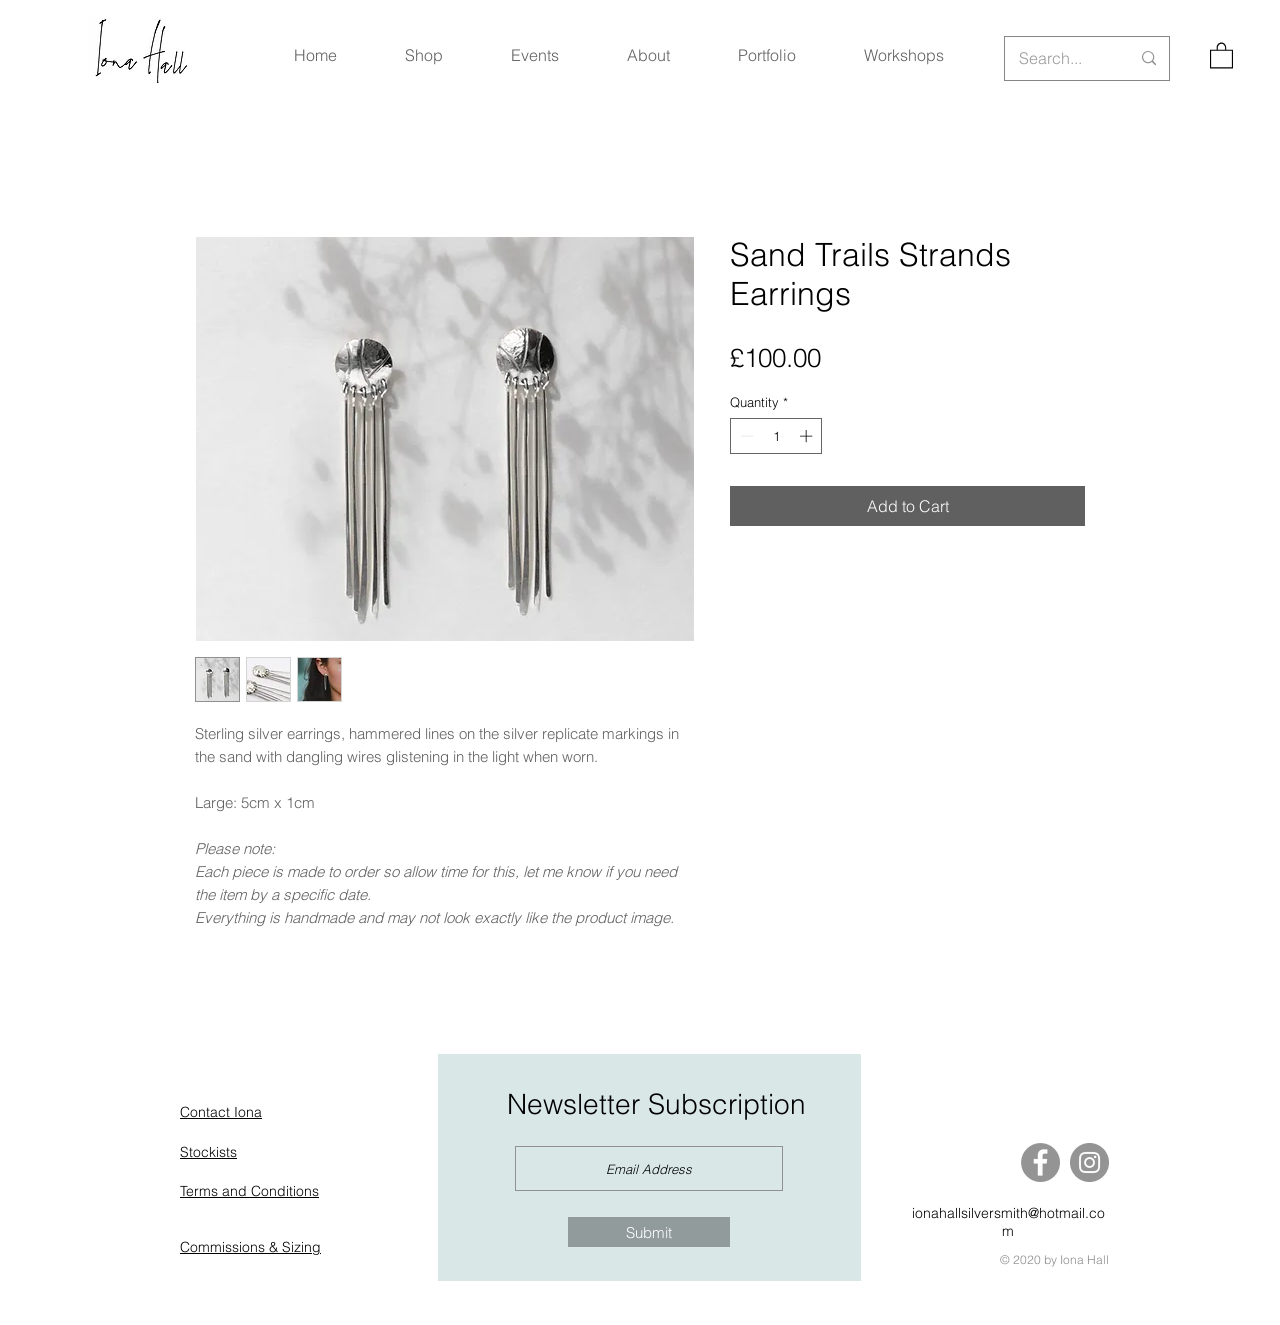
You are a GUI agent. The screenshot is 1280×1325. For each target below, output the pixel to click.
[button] (1221, 54)
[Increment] (808, 436)
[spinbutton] (776, 436)
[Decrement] (745, 436)
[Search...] (1059, 58)
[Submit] (649, 1232)
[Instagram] (1089, 1162)
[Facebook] (1040, 1162)
